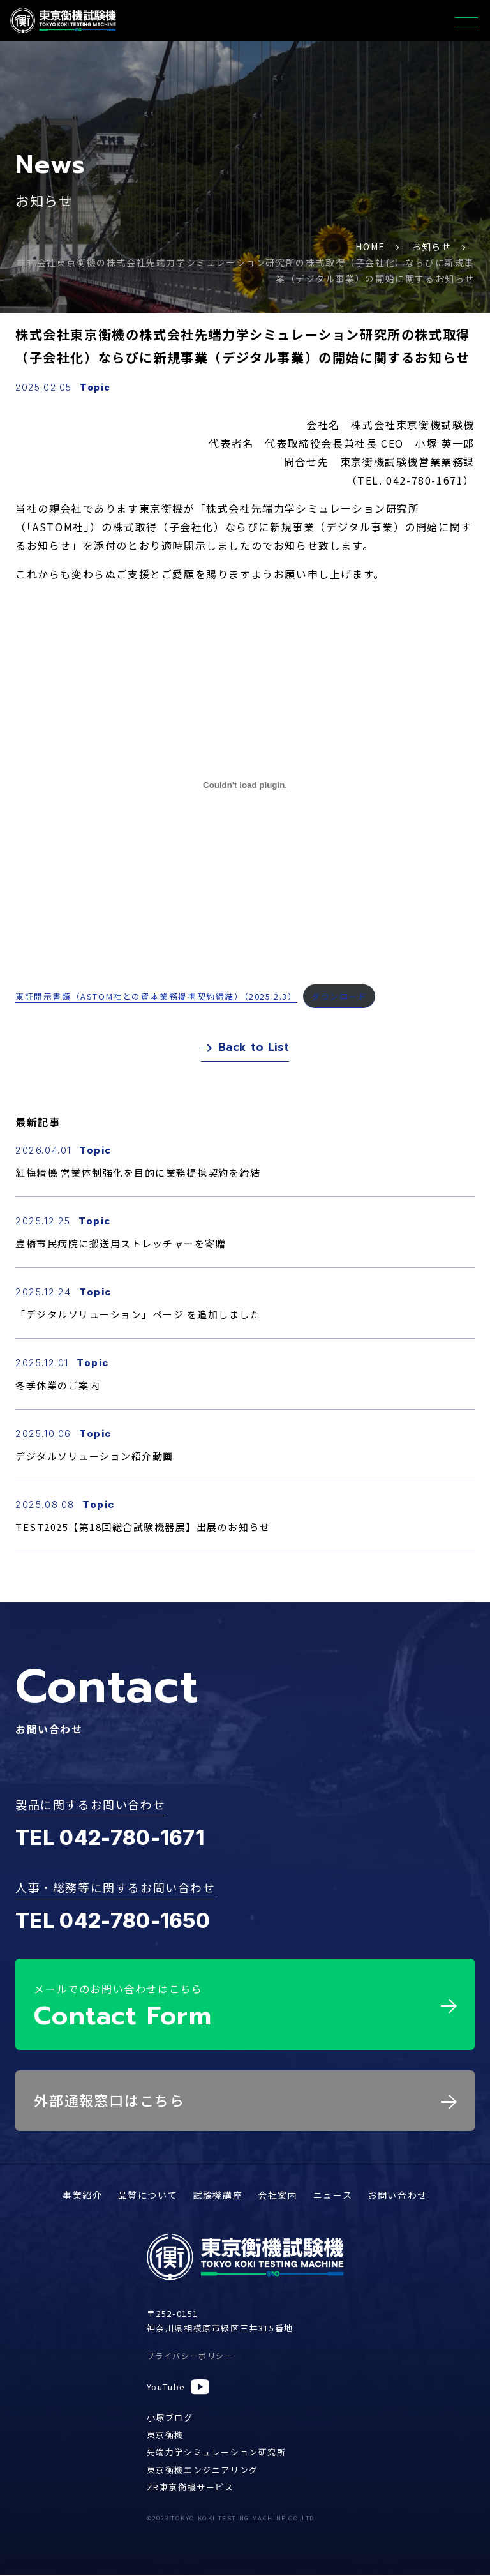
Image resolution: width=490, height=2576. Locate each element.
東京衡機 (165, 2435)
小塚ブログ (170, 2418)
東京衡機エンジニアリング (202, 2470)
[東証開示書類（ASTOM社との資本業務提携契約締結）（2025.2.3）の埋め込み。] (245, 785)
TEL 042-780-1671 (109, 1842)
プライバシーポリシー (190, 2356)
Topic (95, 387)
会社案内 (277, 2195)
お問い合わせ (397, 2195)
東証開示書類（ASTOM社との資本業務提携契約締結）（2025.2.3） (156, 996)
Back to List (245, 1049)
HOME (370, 246)
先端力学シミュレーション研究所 (216, 2453)
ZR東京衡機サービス (190, 2488)
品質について (148, 2195)
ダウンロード (339, 996)
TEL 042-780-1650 (112, 1925)
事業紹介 (82, 2195)
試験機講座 (217, 2195)
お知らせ (431, 246)
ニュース (332, 2195)
